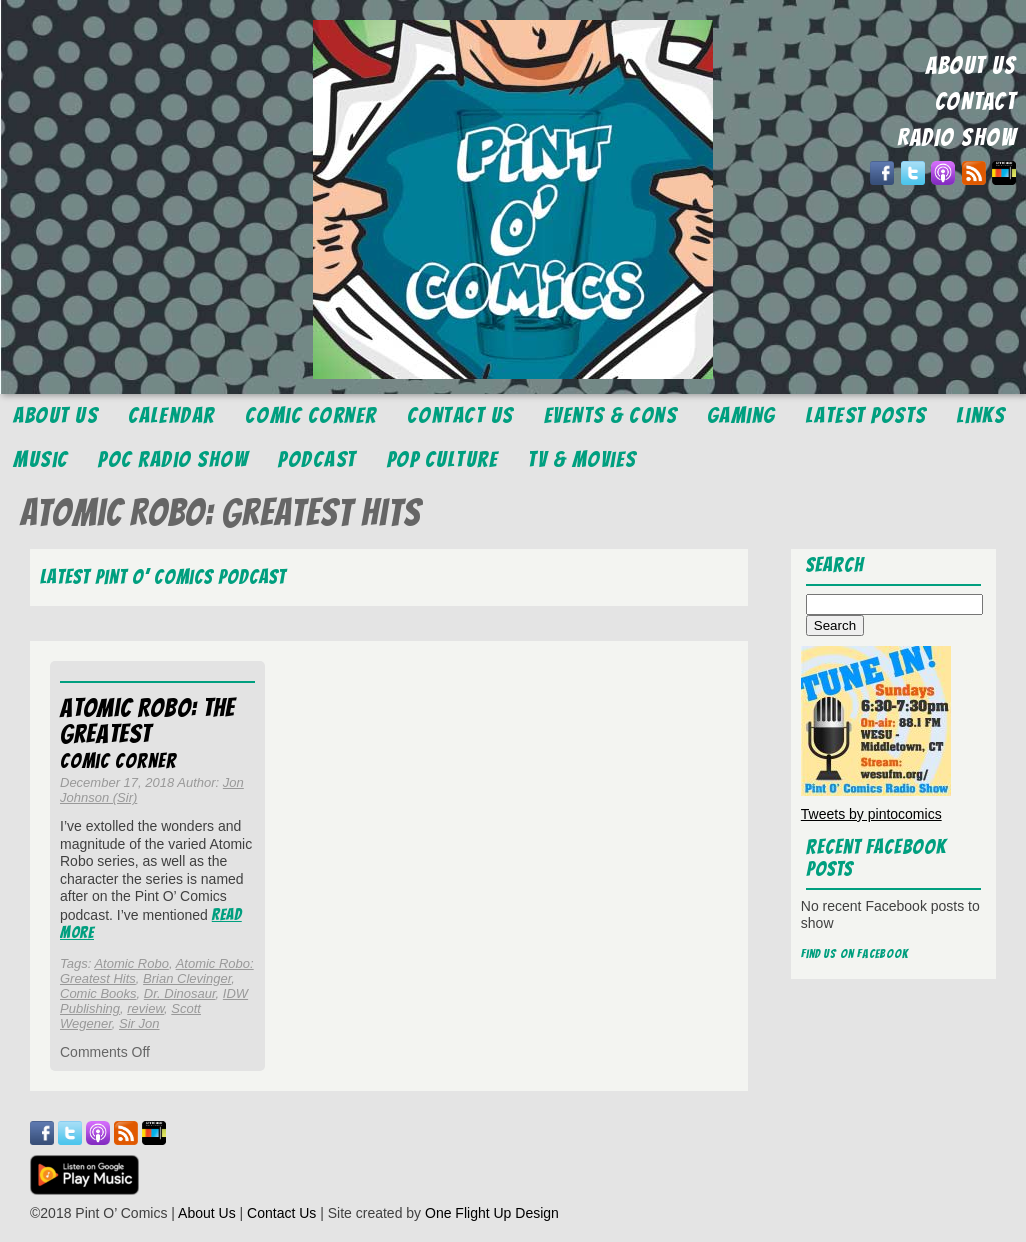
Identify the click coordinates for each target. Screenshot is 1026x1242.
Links (981, 415)
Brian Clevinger (187, 978)
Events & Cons (611, 415)
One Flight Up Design (492, 1213)
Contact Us (460, 415)
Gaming (741, 415)
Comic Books (98, 993)
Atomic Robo (131, 963)
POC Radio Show (173, 459)
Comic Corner (311, 415)
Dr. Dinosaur (180, 993)
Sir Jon (139, 1023)
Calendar (171, 415)
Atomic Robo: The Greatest (147, 721)
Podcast (317, 459)
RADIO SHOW (956, 137)
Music (41, 459)
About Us (55, 415)
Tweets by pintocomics (871, 814)
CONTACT (976, 101)
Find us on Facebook (855, 953)
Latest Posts (866, 415)
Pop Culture (443, 459)
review (145, 1008)
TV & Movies (582, 459)
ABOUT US (971, 65)
